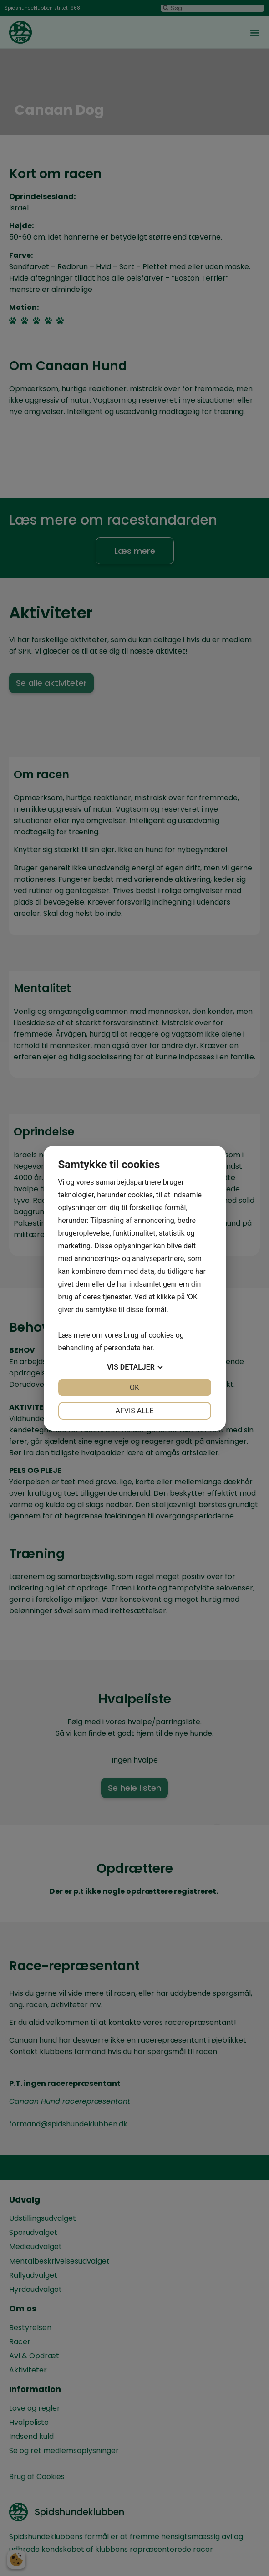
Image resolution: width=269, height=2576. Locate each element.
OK (134, 1387)
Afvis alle (134, 1410)
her (147, 1348)
